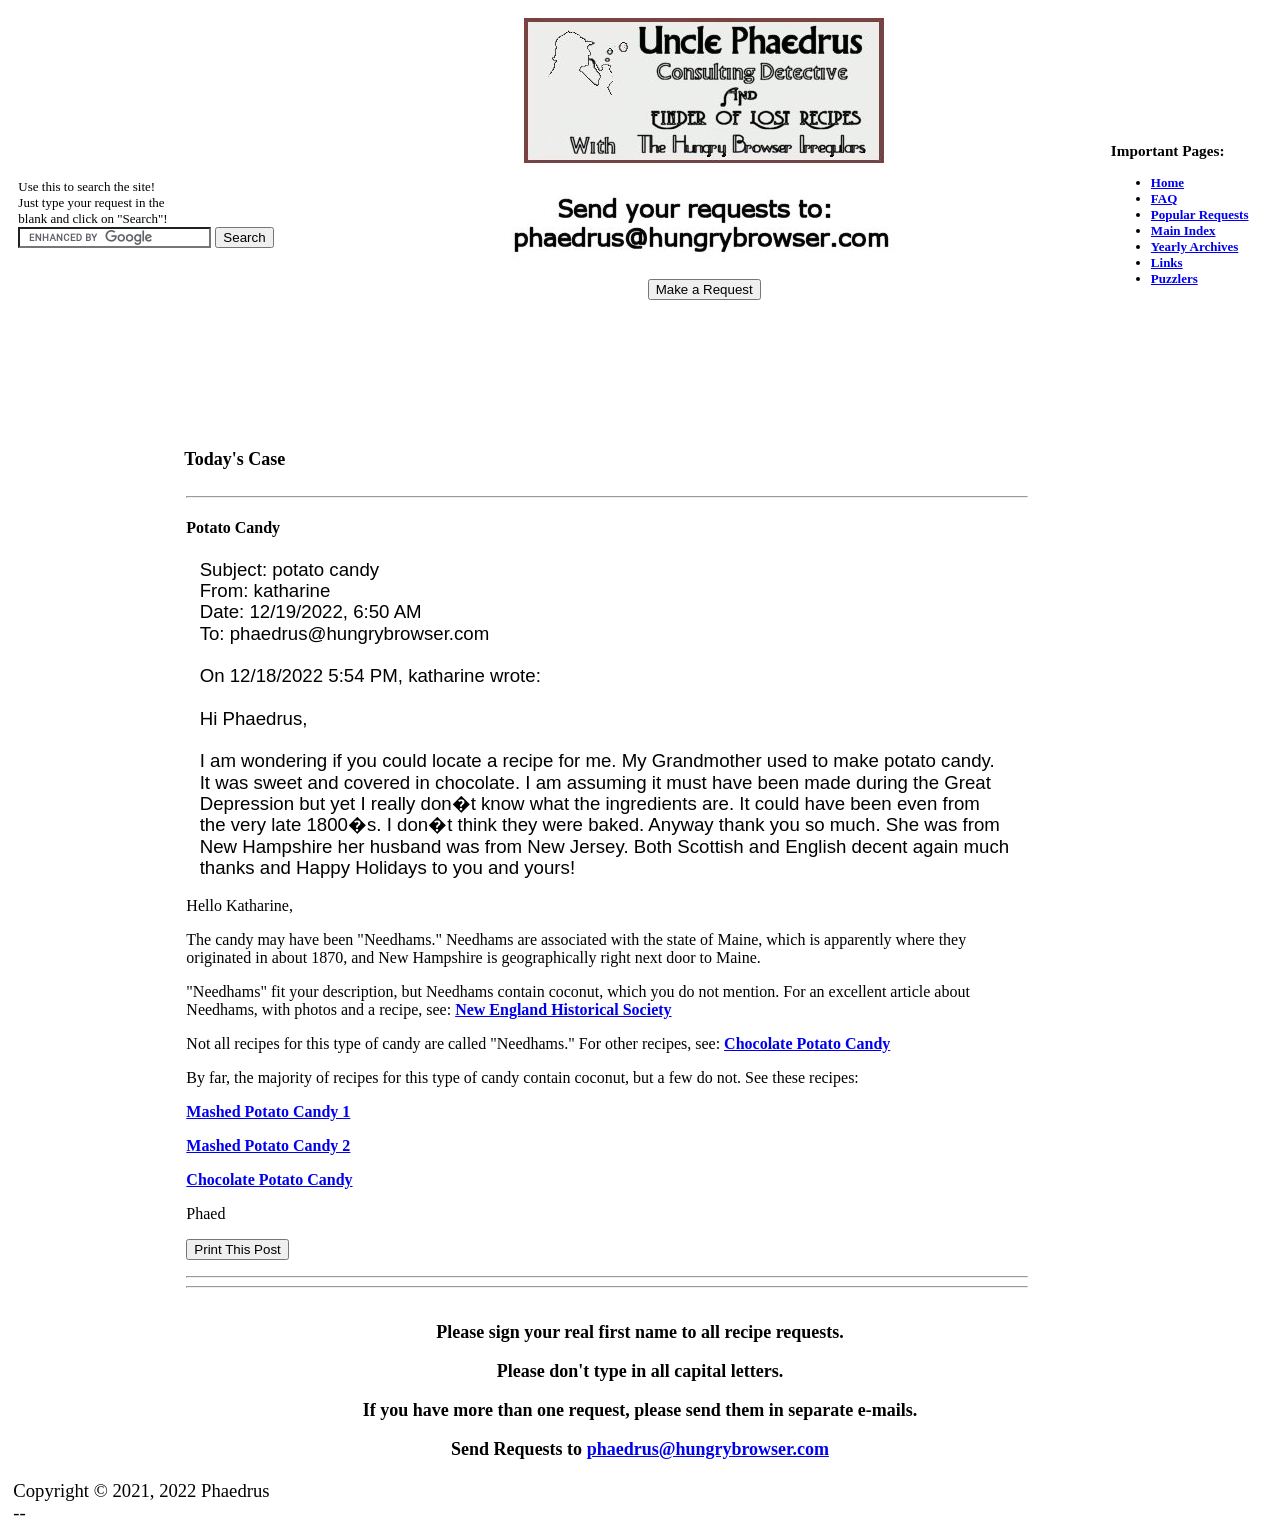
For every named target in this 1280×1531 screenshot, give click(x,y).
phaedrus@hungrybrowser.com (708, 1449)
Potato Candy (233, 527)
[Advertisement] (704, 361)
